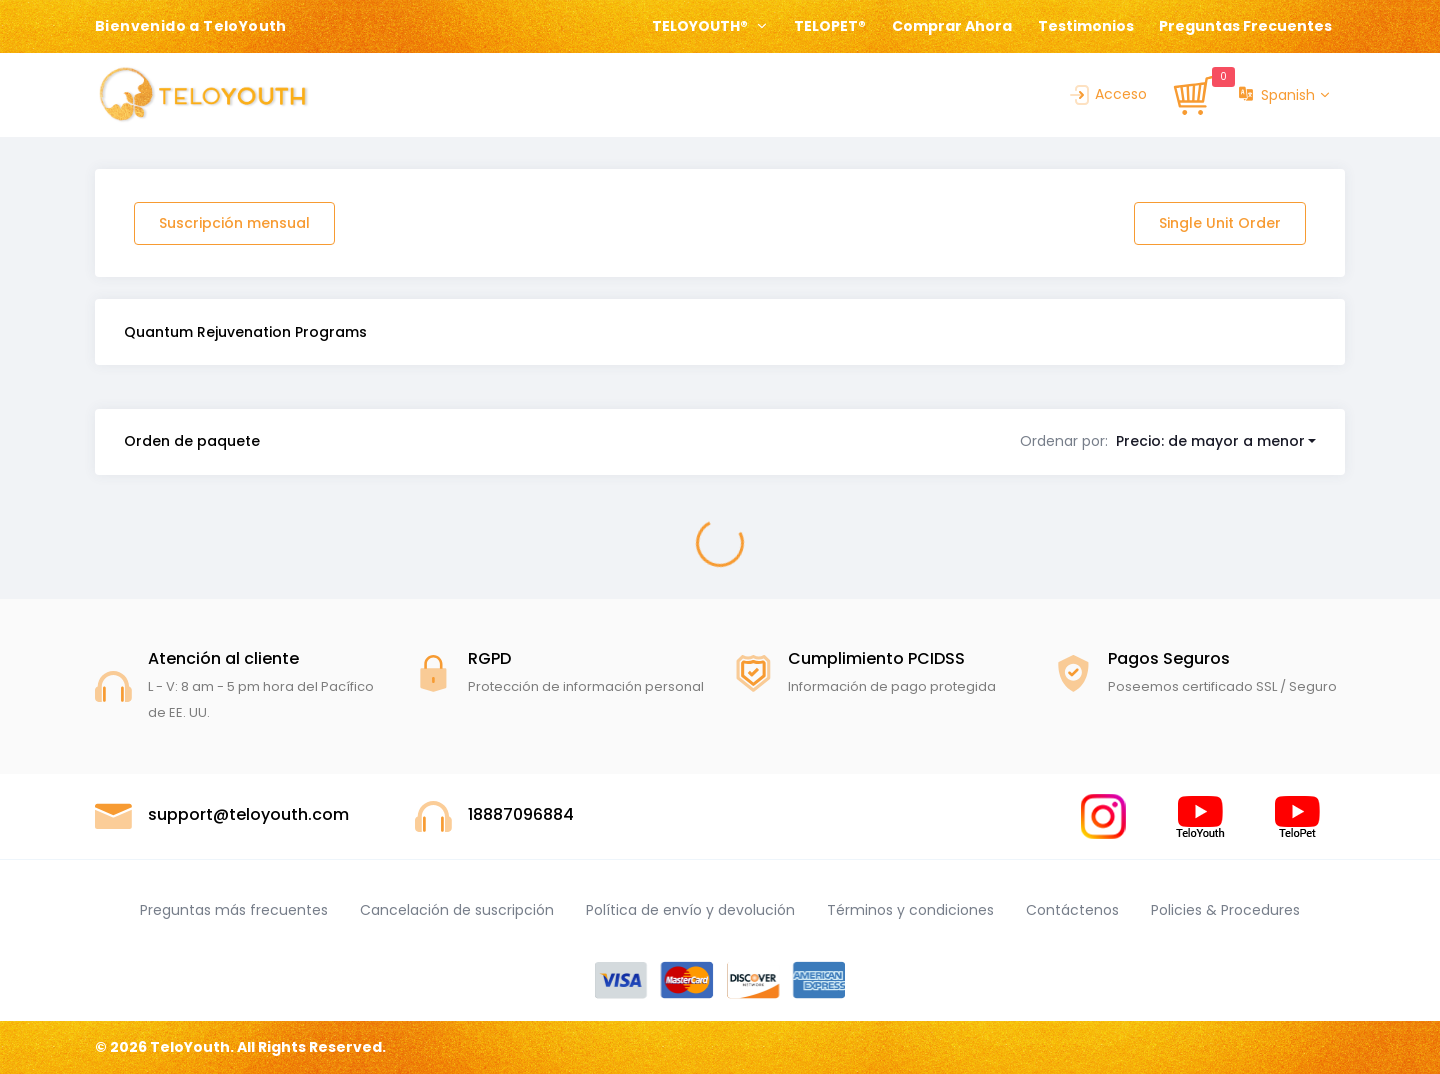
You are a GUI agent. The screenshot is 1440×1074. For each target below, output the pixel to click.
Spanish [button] (1277, 95)
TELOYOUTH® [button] (701, 26)
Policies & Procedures (1225, 910)
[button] (1168, 441)
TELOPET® (830, 26)
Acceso (1107, 94)
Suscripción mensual (234, 223)
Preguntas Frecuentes (1245, 26)
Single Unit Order (1220, 223)
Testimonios (1086, 26)
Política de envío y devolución (690, 910)
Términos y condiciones (910, 910)
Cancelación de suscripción (457, 910)
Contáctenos (1072, 910)
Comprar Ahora (952, 26)
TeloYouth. (192, 1047)
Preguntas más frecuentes (234, 910)
